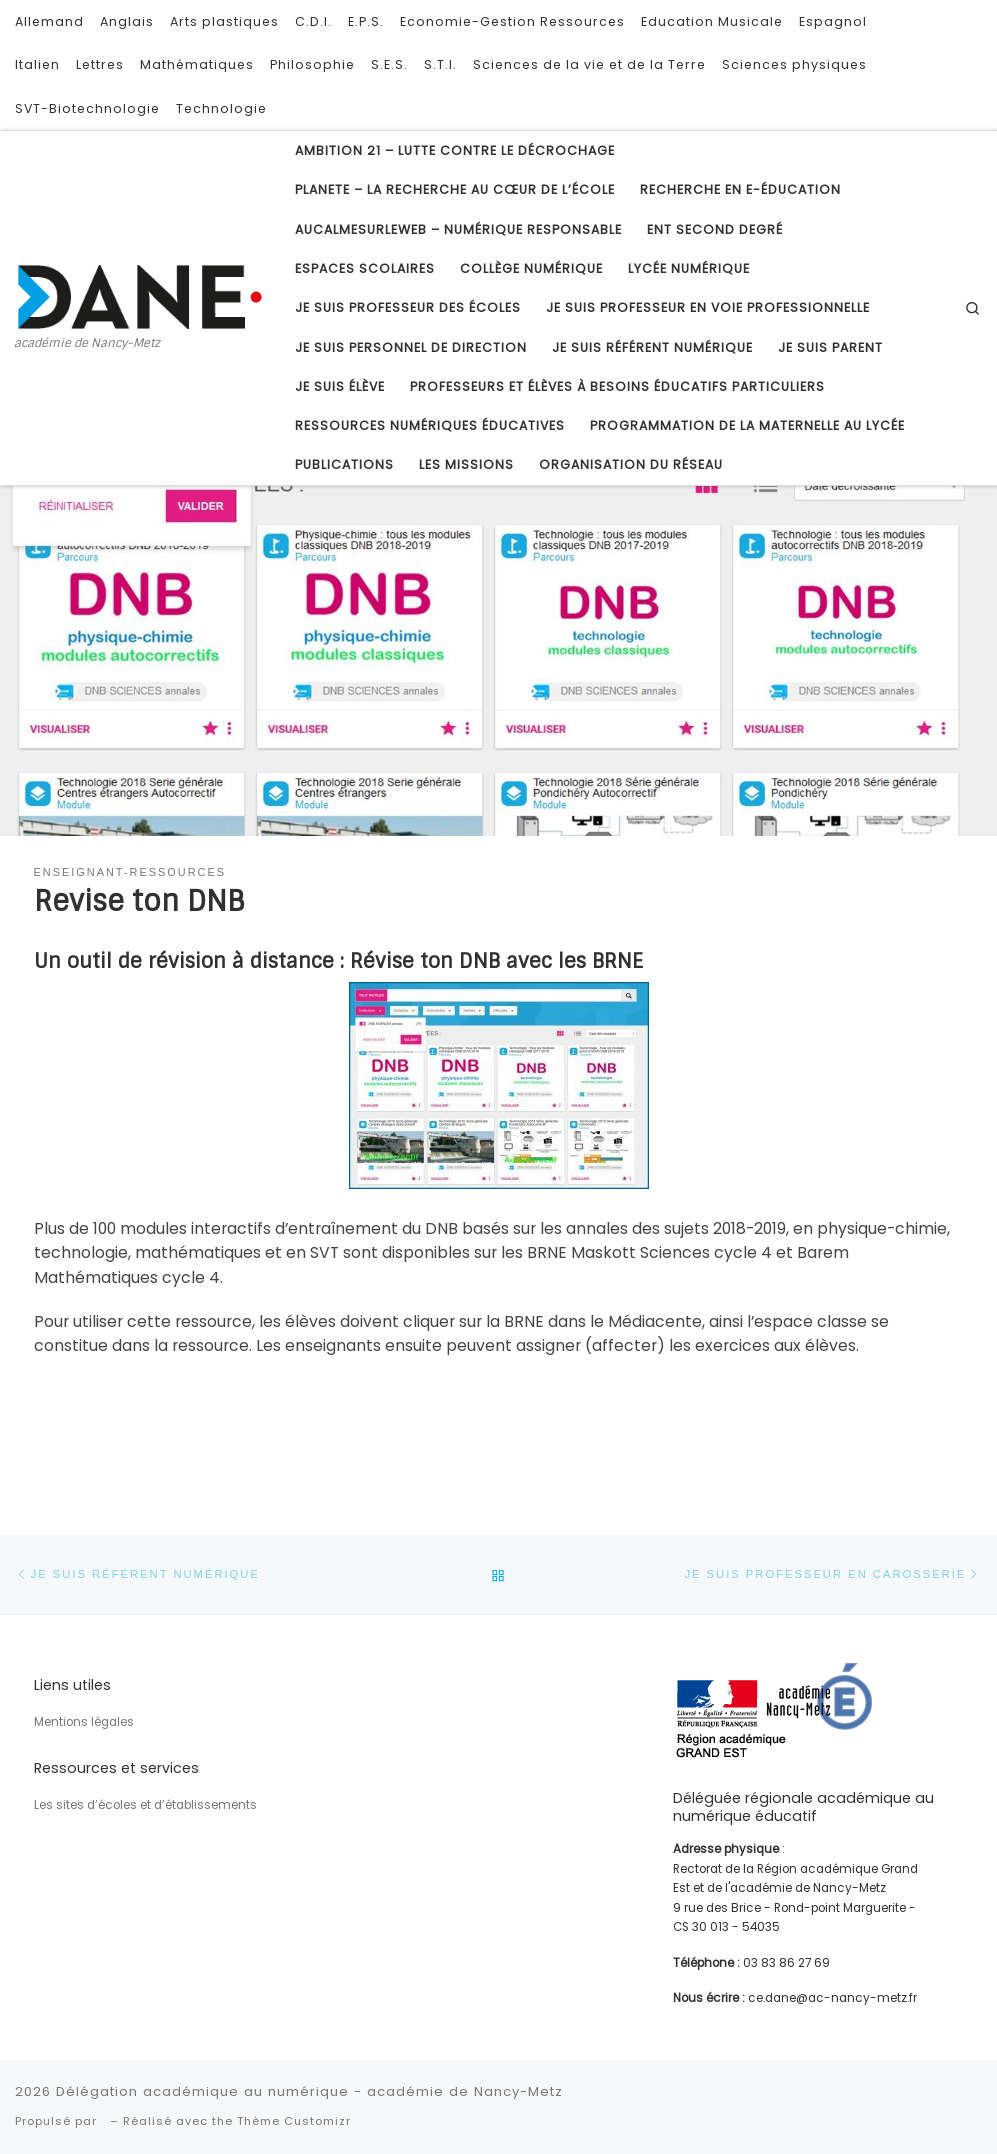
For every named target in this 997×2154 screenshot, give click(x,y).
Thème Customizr (294, 2121)
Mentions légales (84, 1722)
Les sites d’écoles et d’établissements (145, 1805)
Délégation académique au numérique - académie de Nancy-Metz (309, 2091)
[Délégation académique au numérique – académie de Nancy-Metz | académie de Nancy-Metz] (140, 295)
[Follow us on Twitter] (956, 64)
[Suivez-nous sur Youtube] (956, 96)
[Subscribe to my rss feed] (956, 32)
